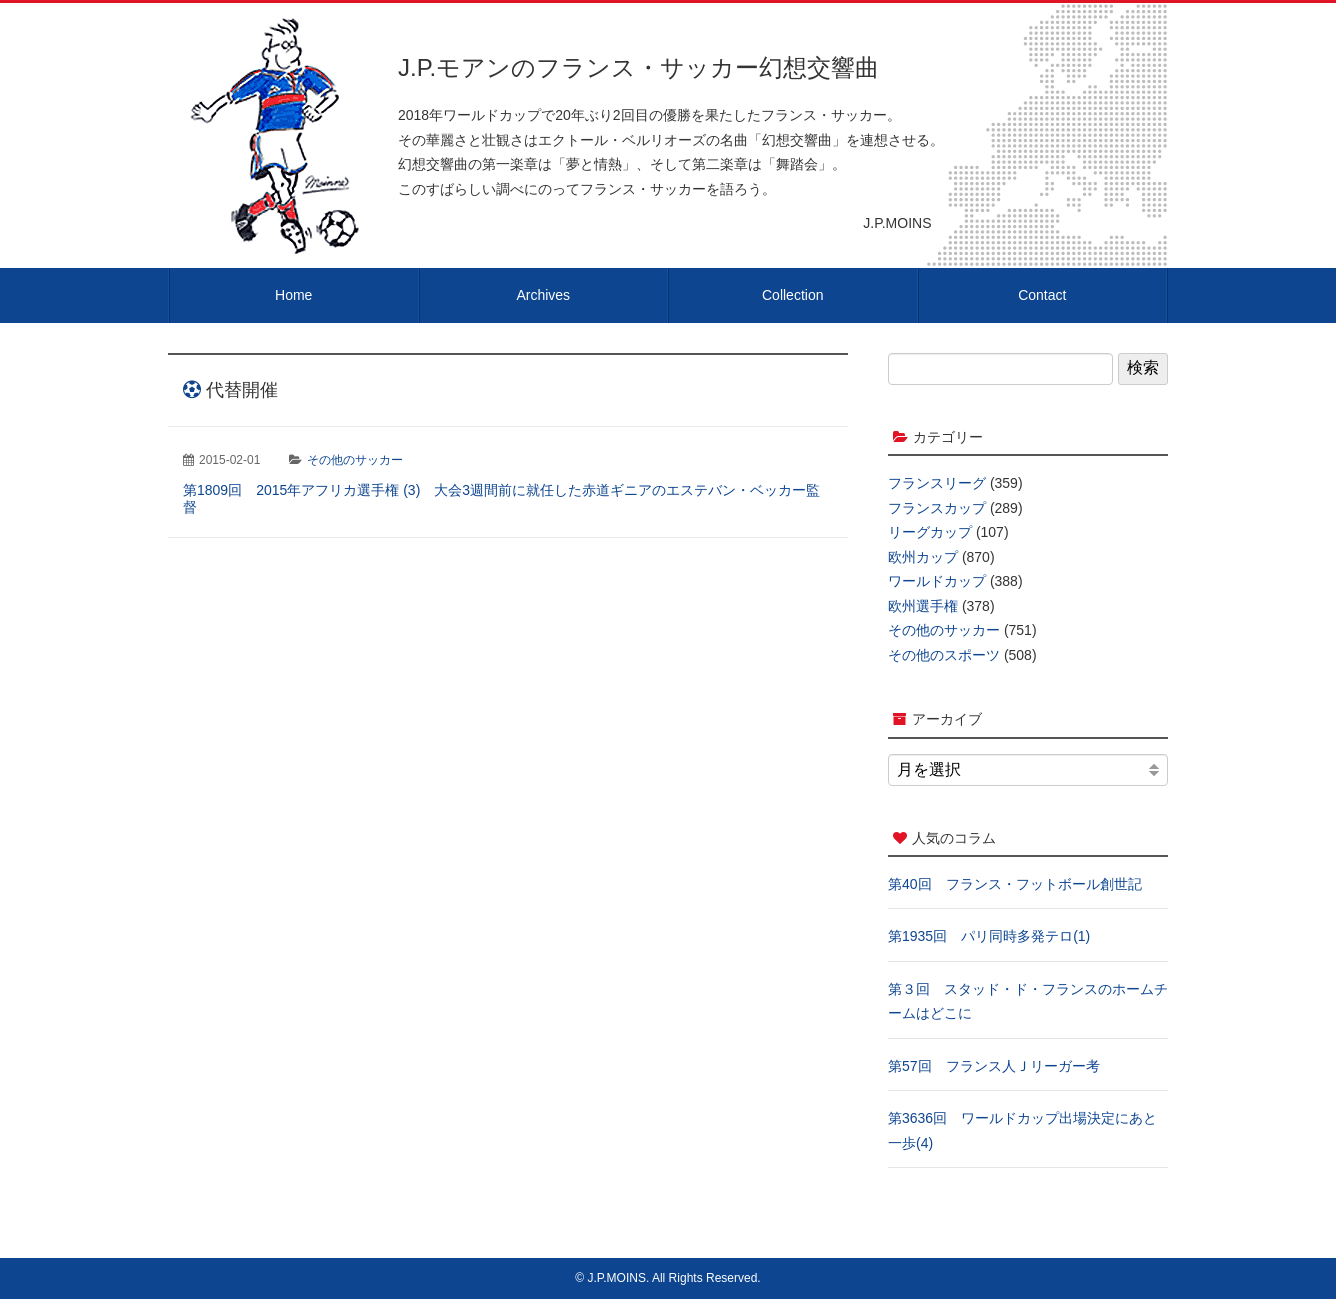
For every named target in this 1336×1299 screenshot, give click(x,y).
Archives (543, 295)
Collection (792, 295)
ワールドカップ (937, 581)
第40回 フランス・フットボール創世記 (1015, 884)
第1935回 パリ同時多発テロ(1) (989, 936)
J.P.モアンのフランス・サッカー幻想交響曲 (638, 67)
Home (293, 295)
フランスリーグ (937, 483)
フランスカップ (937, 508)
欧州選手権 (923, 606)
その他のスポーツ (944, 655)
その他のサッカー (355, 460)
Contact (1042, 295)
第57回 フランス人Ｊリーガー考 (994, 1066)
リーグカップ (930, 532)
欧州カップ (923, 557)
